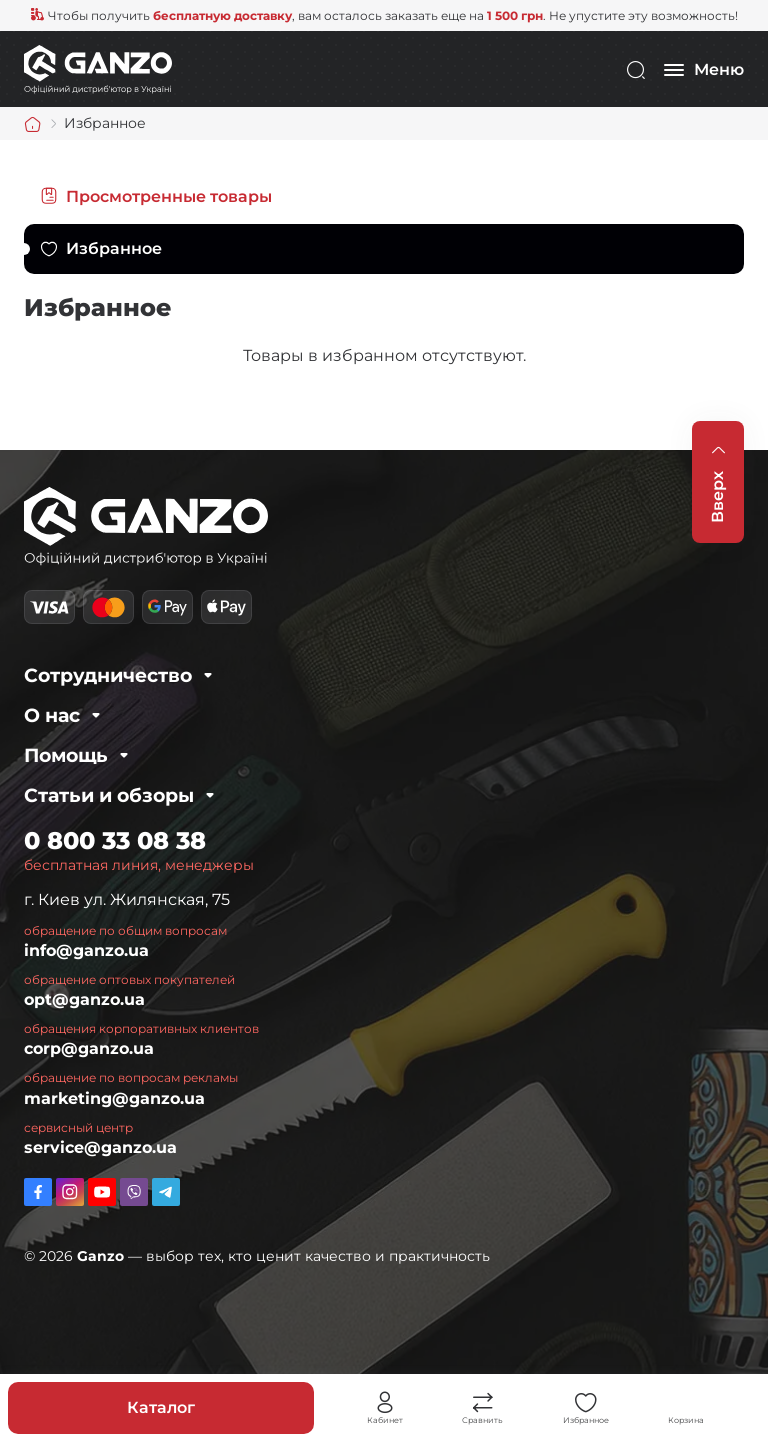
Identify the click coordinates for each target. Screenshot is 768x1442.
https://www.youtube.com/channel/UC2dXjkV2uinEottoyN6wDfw (102, 1192)
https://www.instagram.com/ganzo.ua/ (70, 1192)
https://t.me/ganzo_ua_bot (166, 1192)
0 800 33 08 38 (115, 840)
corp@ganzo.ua (89, 1048)
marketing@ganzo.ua (114, 1098)
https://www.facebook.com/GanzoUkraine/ (38, 1192)
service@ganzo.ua (100, 1147)
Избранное (114, 248)
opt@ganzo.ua (84, 999)
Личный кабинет (385, 1403)
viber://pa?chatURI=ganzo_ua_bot (134, 1192)
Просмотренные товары (169, 196)
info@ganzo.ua (86, 950)
